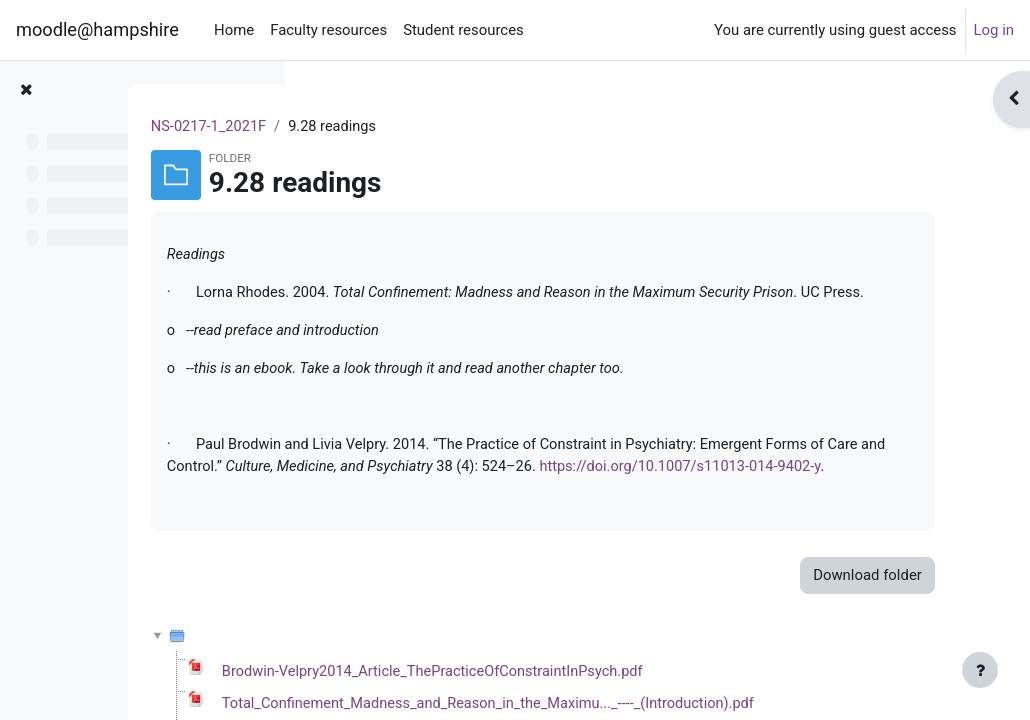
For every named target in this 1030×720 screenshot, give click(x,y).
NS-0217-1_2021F (383, 127)
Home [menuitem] (234, 30)
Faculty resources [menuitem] (328, 30)
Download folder (891, 625)
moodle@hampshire (97, 29)
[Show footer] (980, 670)
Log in (994, 30)
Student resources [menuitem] (463, 30)
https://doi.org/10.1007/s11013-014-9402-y (484, 515)
